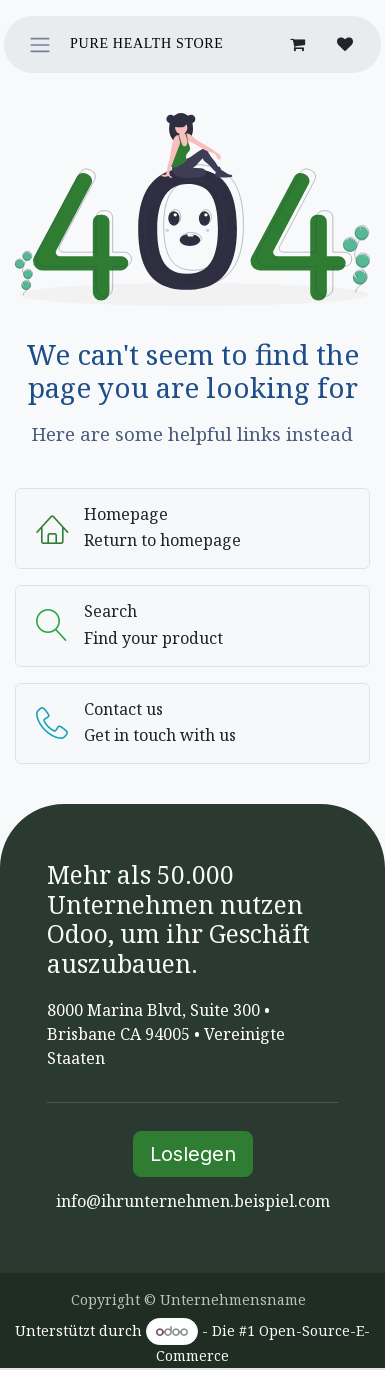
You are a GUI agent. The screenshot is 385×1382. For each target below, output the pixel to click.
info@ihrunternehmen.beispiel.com (193, 1201)
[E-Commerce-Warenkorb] (297, 44)
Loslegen (193, 1154)
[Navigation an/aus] (40, 44)
